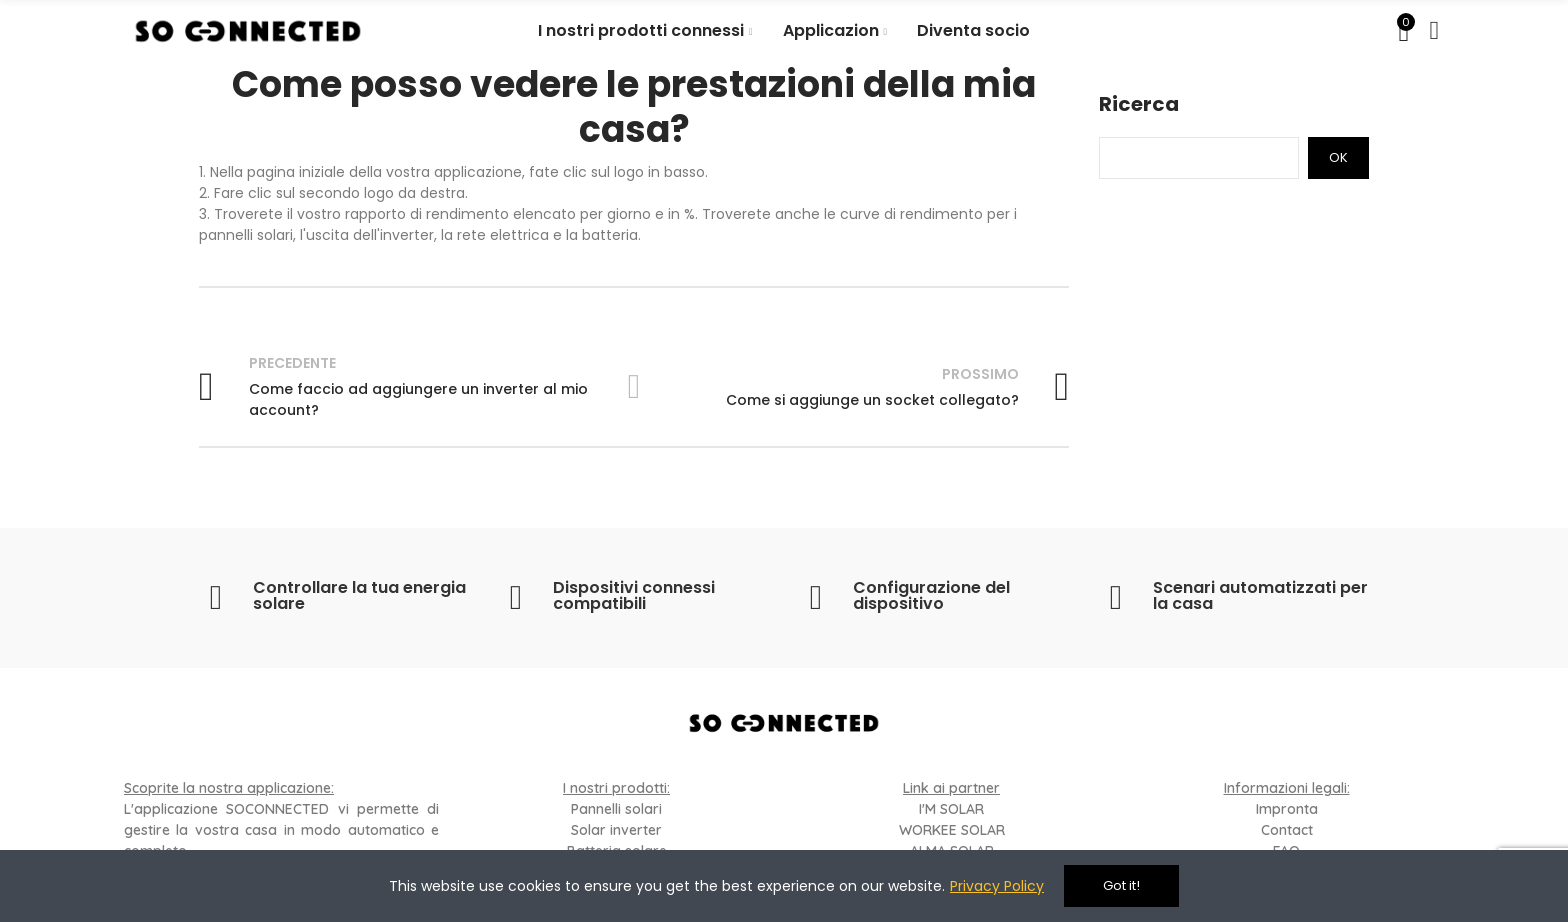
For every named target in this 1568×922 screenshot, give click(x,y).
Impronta (1287, 809)
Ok (1338, 157)
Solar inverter (616, 830)
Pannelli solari (616, 809)
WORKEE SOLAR (952, 830)
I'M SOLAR (951, 809)
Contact (1287, 830)
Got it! (1121, 885)
